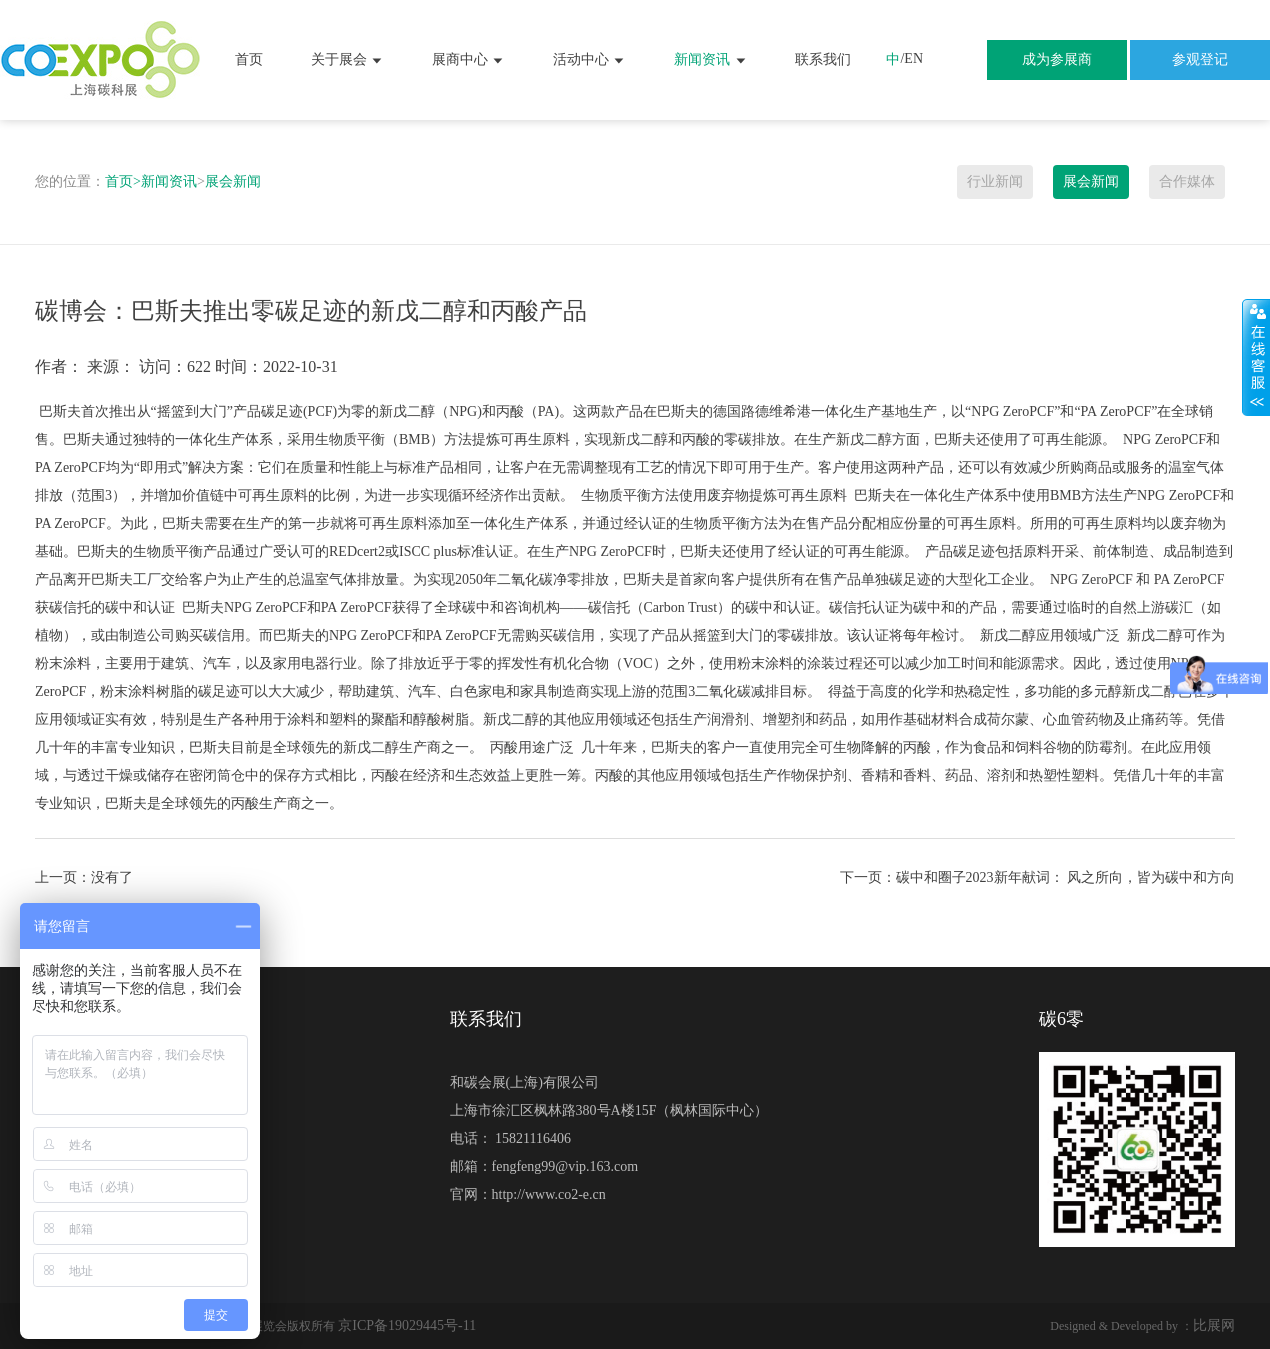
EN (913, 58)
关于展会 (348, 60)
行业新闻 (995, 181)
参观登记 (1200, 59)
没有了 (112, 877)
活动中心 (590, 60)
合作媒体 (1187, 181)
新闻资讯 (711, 60)
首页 (249, 59)
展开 (1256, 357)
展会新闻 (233, 181)
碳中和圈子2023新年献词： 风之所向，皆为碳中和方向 (1066, 877)
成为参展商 (1057, 59)
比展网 (1214, 1325)
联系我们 (823, 59)
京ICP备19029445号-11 (407, 1325)
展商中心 (469, 60)
